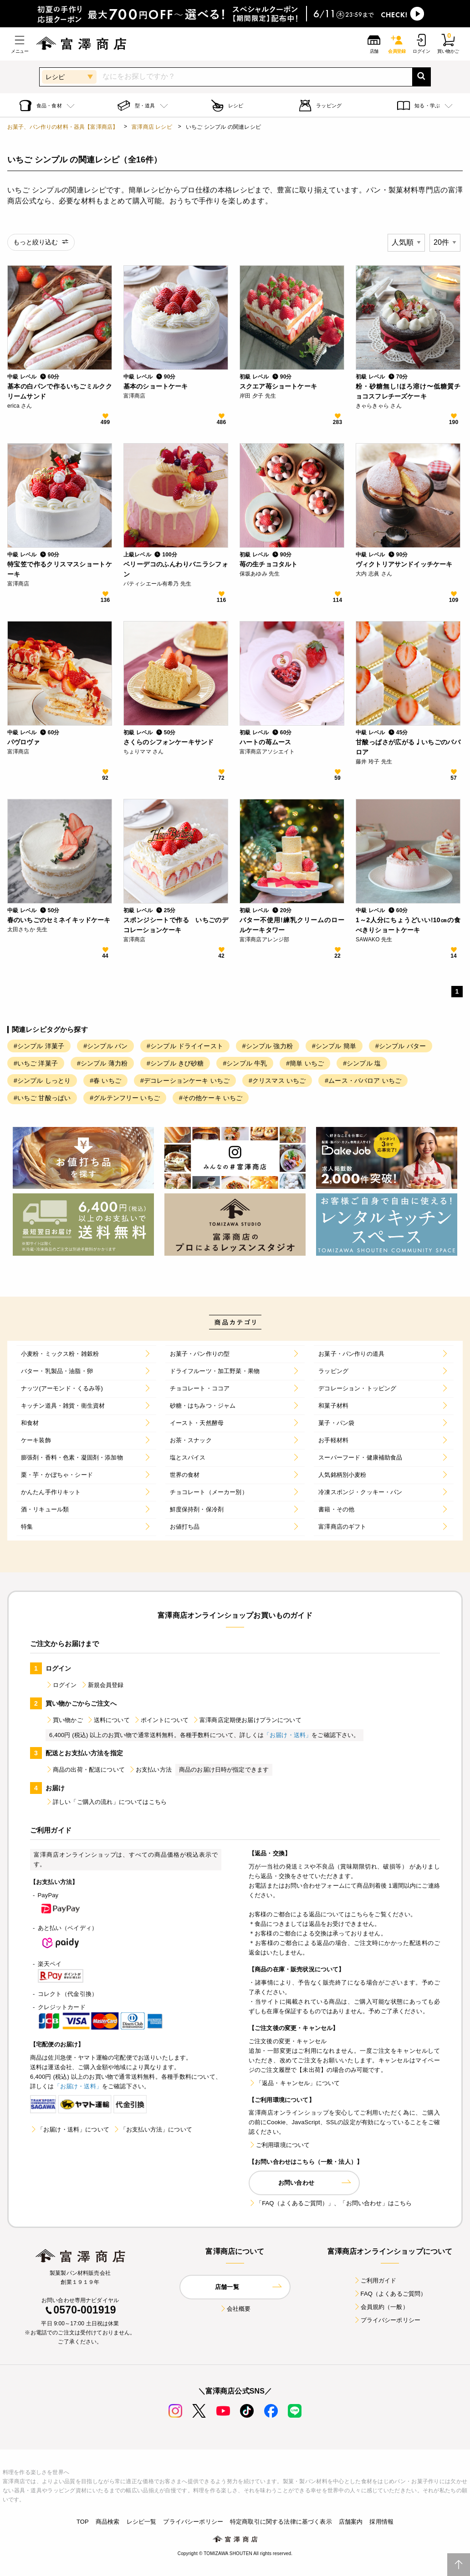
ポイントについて (161, 1720)
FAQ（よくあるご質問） (390, 2293)
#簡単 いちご (305, 1063)
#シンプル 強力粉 (267, 1046)
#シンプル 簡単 (334, 1046)
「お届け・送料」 (288, 1735)
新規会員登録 (102, 1685)
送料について (108, 1720)
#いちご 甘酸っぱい (42, 1097)
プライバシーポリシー (387, 2320)
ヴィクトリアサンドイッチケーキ (404, 564)
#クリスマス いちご (277, 1080)
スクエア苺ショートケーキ (278, 386)
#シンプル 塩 (362, 1063)
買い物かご (64, 1720)
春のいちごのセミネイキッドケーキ (59, 920)
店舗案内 (351, 2521)
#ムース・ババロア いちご (363, 1080)
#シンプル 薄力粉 (102, 1063)
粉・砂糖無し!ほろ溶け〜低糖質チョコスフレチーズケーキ (408, 391)
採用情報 (381, 2521)
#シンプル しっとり (42, 1080)
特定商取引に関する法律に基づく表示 (281, 2521)
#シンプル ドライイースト (185, 1046)
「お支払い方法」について (152, 2129)
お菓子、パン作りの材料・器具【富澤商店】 (62, 127)
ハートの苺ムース (265, 742)
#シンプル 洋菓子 (39, 1046)
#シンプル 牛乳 (245, 1063)
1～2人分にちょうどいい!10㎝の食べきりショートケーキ (408, 925)
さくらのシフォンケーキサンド (168, 742)
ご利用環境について (279, 2145)
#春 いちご (105, 1080)
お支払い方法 (150, 1769)
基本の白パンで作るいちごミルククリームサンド (59, 391)
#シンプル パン (105, 1046)
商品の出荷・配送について (85, 1769)
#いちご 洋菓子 (36, 1063)
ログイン (61, 1685)
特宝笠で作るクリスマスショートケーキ (59, 569)
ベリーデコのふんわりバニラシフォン (175, 569)
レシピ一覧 (142, 2521)
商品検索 (108, 2521)
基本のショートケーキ (155, 386)
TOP (83, 2521)
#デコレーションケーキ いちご (185, 1080)
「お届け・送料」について (69, 2129)
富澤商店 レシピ (152, 127)
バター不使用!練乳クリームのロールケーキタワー (292, 925)
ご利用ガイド (375, 2280)
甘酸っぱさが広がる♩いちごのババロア (408, 747)
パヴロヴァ (23, 742)
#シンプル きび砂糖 (175, 1063)
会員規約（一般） (381, 2306)
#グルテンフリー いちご (125, 1097)
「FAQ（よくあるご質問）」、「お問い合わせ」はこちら (330, 2203)
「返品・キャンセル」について (294, 2083)
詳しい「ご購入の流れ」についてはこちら (106, 1801)
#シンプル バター (400, 1046)
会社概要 (235, 2308)
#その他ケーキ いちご (210, 1097)
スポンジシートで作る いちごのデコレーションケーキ (175, 925)
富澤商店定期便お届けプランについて (246, 1720)
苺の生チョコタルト (268, 564)
